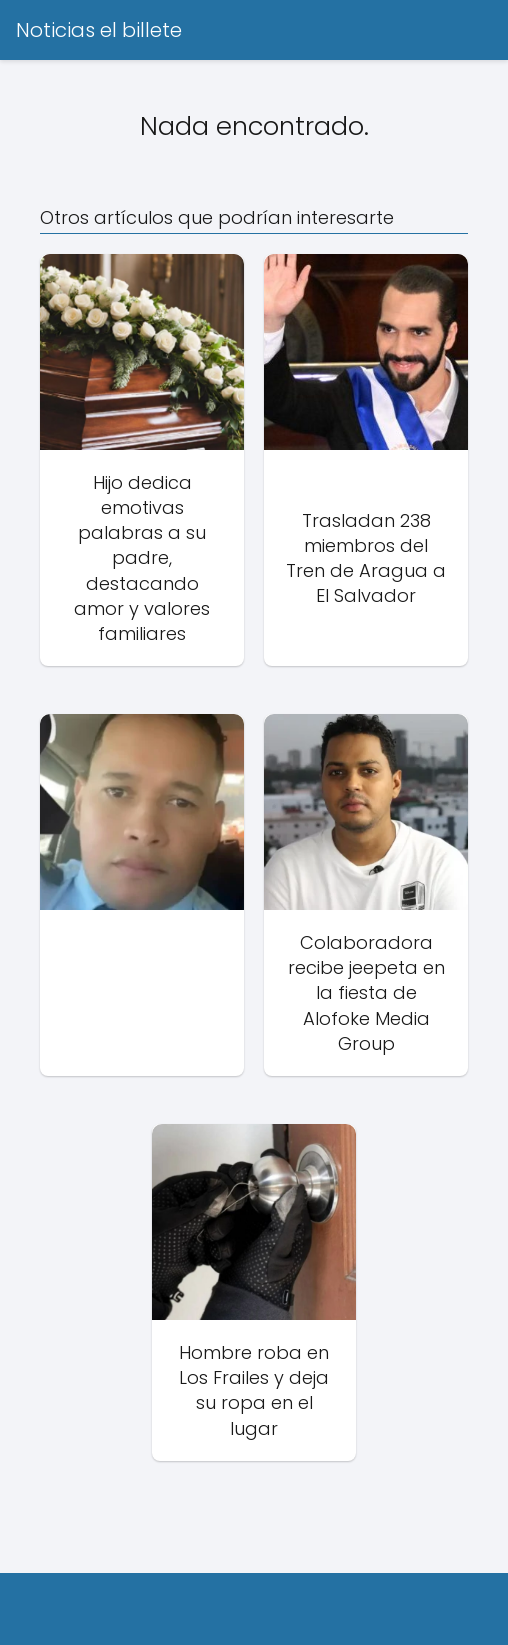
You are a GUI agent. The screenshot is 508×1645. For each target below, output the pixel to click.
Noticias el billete (99, 30)
